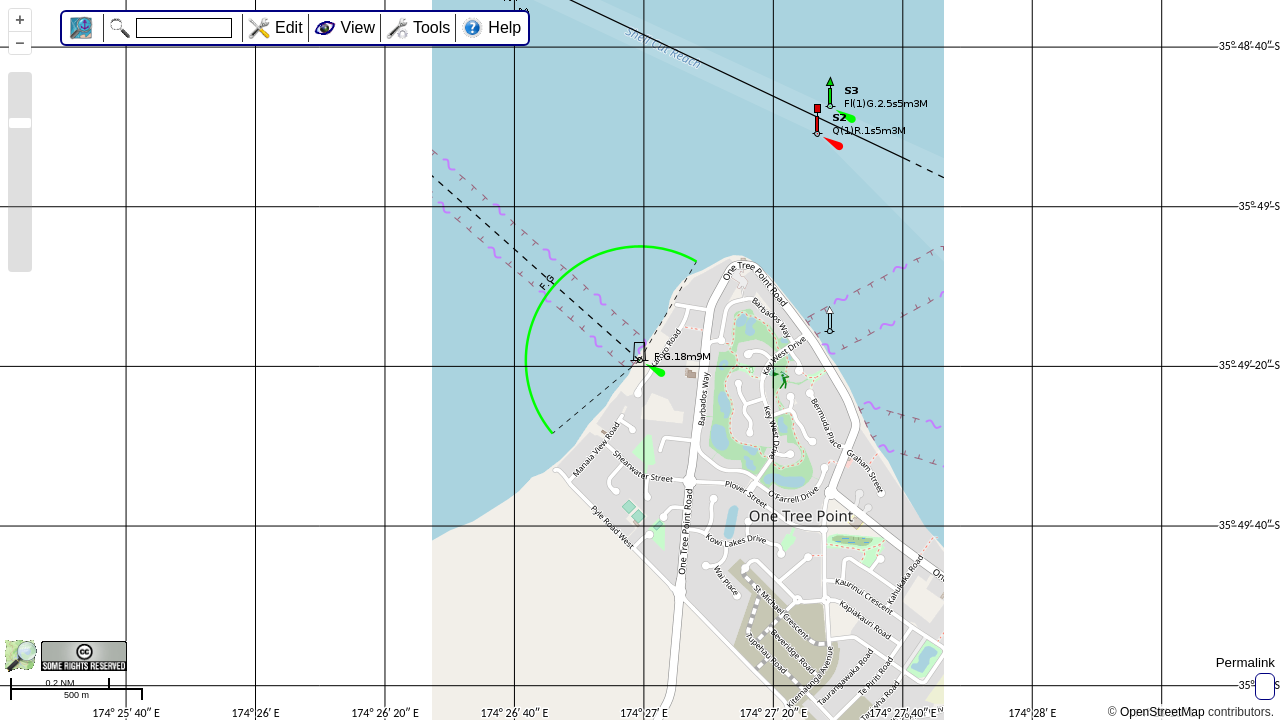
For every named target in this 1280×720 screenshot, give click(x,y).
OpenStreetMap (1162, 712)
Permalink (1245, 662)
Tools (431, 27)
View (358, 27)
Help (504, 27)
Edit (289, 27)
